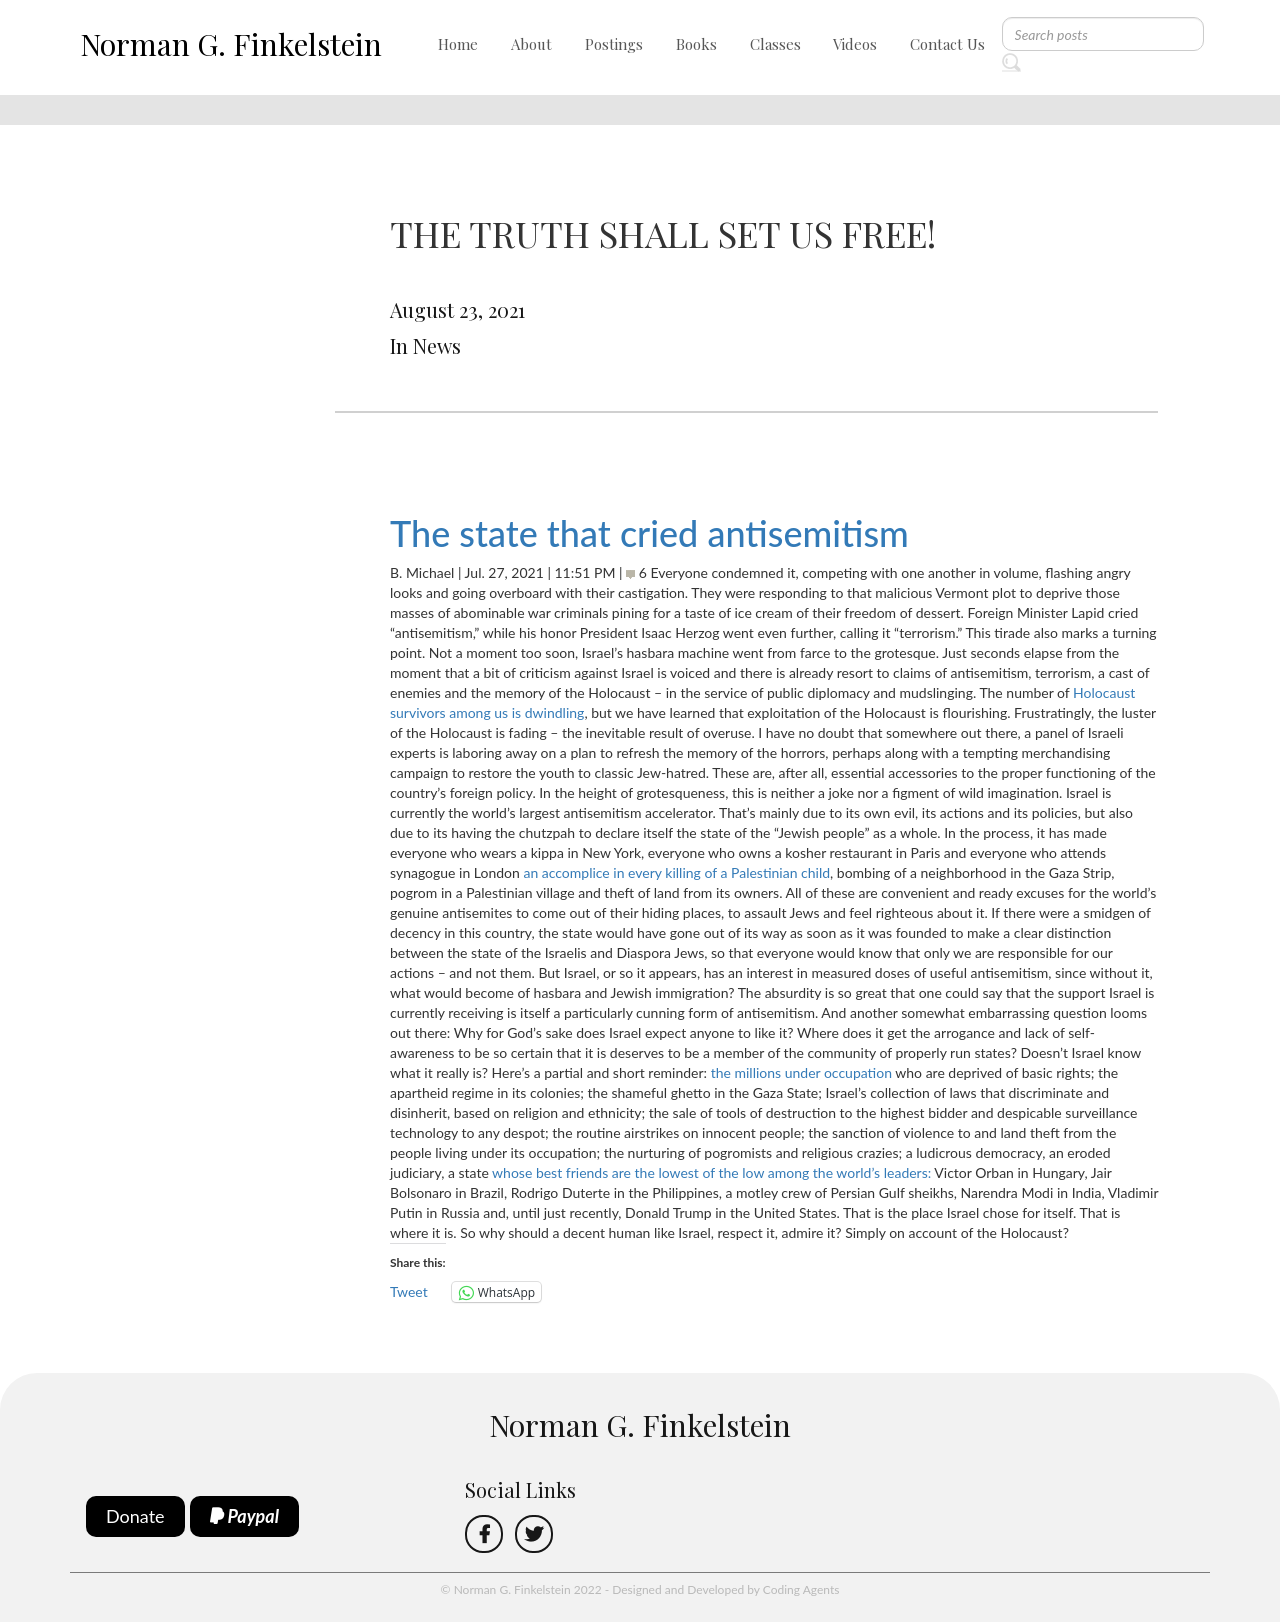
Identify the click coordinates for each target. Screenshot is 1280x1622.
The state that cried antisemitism (649, 533)
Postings (614, 44)
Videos (855, 44)
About (531, 44)
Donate (135, 1516)
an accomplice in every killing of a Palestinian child (676, 872)
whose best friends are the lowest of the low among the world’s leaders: (711, 1172)
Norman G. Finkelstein (231, 44)
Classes (775, 44)
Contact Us (947, 44)
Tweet (409, 1291)
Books (696, 44)
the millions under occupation (801, 1072)
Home (458, 44)
